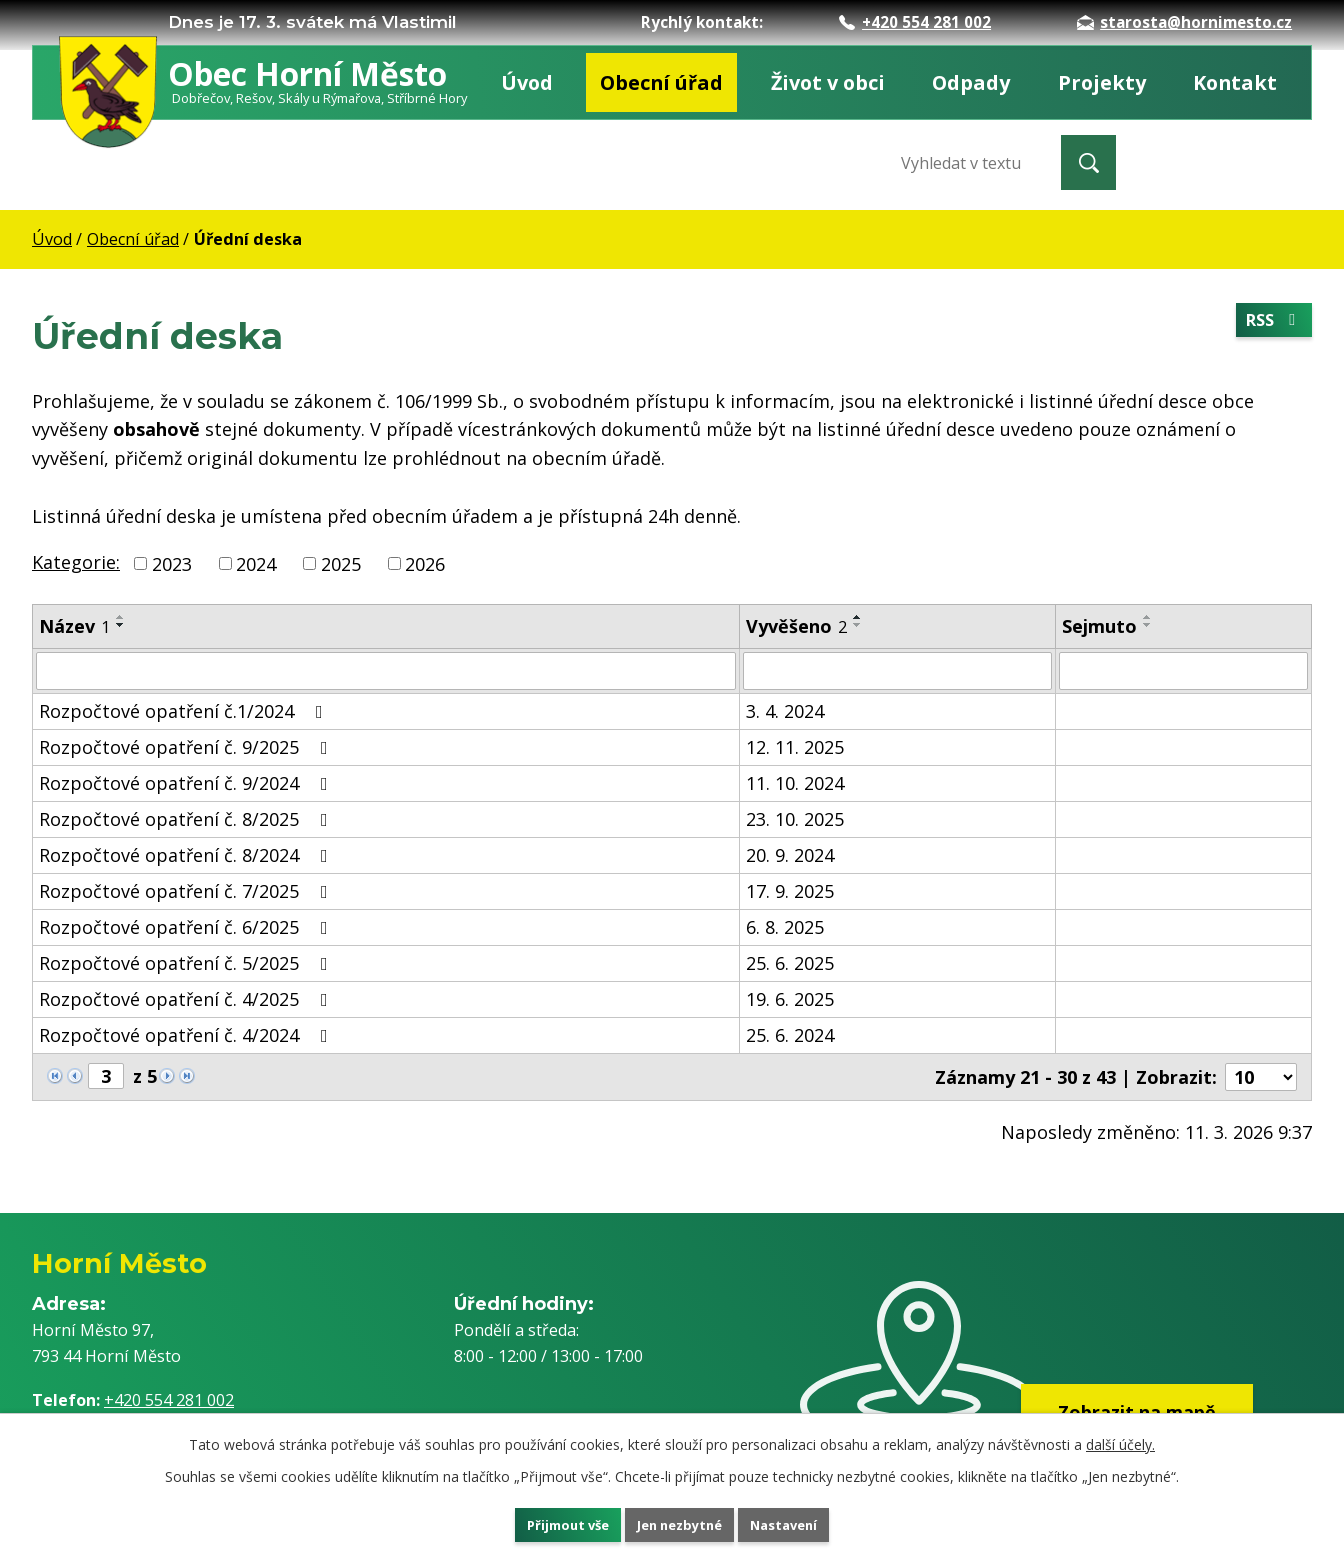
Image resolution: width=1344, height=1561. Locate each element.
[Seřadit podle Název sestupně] (121, 625)
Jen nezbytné (680, 1521)
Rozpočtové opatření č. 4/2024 (187, 1035)
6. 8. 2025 (785, 927)
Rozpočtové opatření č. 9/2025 (187, 747)
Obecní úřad (661, 82)
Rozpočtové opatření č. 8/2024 (187, 855)
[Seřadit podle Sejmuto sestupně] (1148, 625)
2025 (341, 563)
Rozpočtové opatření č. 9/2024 (187, 783)
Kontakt (1235, 82)
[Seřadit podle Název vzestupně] (121, 617)
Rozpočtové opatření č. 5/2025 (187, 963)
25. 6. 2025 (790, 963)
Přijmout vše (542, 1521)
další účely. (1120, 1438)
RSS (1270, 323)
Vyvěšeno (796, 626)
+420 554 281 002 (915, 22)
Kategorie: (76, 562)
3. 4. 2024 (785, 711)
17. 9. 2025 (790, 891)
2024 (256, 563)
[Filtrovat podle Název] (386, 671)
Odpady (971, 82)
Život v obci (828, 82)
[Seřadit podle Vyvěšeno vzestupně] (858, 617)
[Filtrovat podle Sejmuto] (1183, 671)
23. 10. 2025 (795, 819)
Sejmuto (1099, 626)
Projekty (1102, 82)
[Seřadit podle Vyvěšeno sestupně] (858, 625)
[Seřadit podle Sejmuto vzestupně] (1148, 617)
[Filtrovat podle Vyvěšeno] (897, 671)
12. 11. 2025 (795, 747)
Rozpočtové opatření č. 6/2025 (187, 927)
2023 (172, 563)
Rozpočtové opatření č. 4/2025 (187, 999)
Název (74, 626)
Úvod (527, 82)
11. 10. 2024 (795, 783)
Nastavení (811, 1521)
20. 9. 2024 (790, 855)
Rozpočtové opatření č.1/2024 (185, 711)
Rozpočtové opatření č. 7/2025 (187, 891)
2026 (425, 563)
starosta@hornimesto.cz (1184, 22)
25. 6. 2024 (790, 1035)
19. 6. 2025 (790, 999)
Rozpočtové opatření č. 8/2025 (187, 819)
